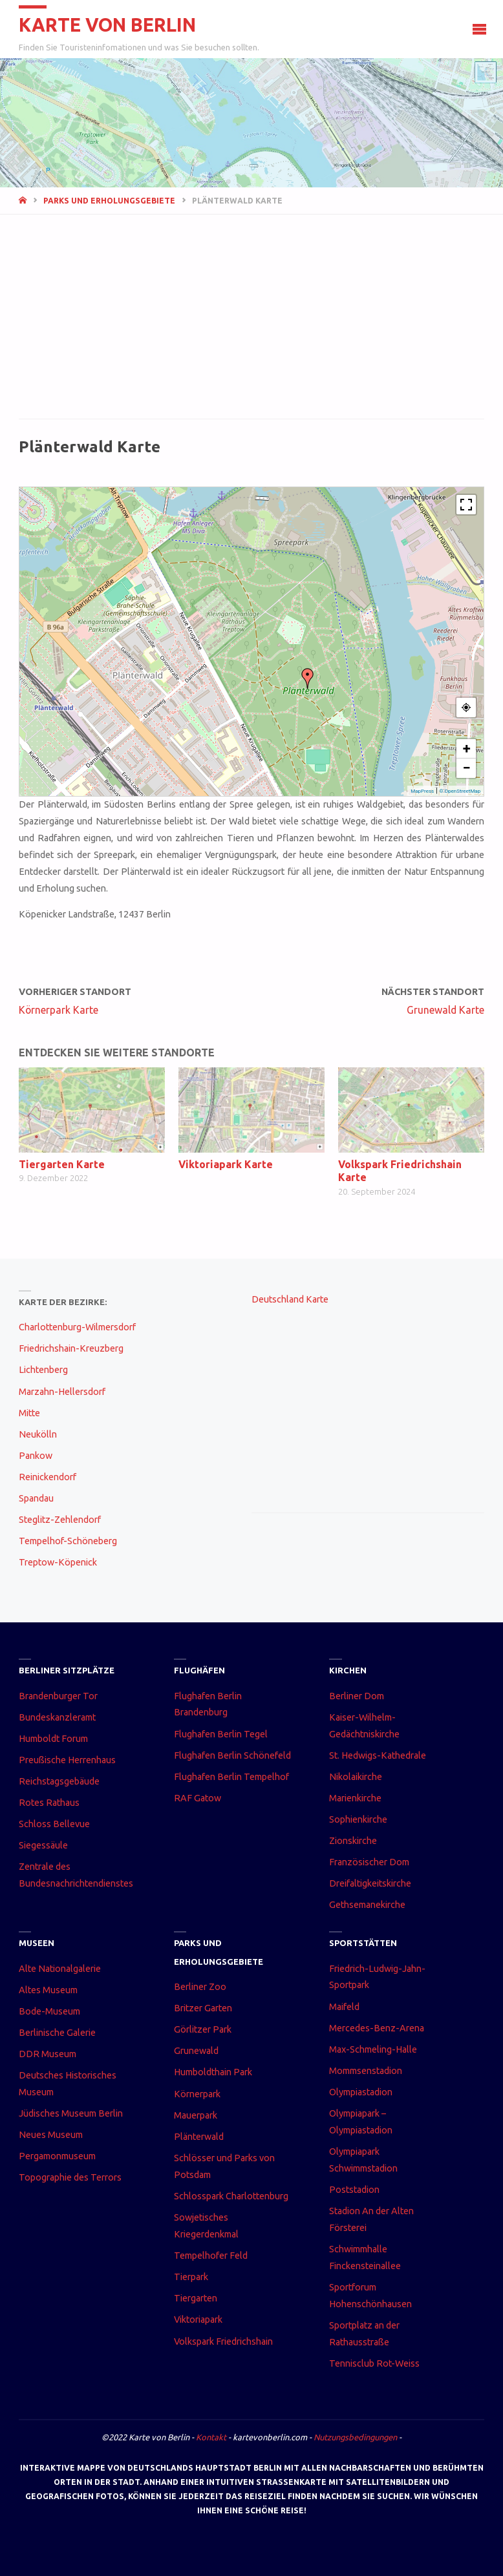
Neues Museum (51, 2135)
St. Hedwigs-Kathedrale (377, 1755)
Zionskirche (353, 1841)
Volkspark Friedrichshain (223, 2341)
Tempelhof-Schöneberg (68, 1541)
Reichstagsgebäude (59, 1781)
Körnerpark (197, 2094)
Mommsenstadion (365, 2071)
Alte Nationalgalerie (60, 1968)
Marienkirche (355, 1798)
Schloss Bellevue (54, 1824)
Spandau (36, 1498)
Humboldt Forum (53, 1738)
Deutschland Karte (290, 1299)
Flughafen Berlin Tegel (221, 1734)
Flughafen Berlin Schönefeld (232, 1755)
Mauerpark (195, 2115)
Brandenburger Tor (58, 1696)
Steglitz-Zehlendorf (60, 1519)
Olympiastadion (360, 2092)
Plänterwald (199, 2136)
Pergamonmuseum (57, 2156)
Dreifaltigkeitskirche (370, 1883)
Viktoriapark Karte (225, 1164)
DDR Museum (47, 2054)
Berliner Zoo (200, 1987)
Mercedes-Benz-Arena (376, 2028)
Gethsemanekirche (367, 1905)
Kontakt (211, 2437)
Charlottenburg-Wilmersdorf (77, 1327)
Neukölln (38, 1434)
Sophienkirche (358, 1819)
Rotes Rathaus (49, 1802)
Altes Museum (48, 1990)
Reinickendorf (47, 1477)
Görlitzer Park (202, 2029)
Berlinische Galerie (57, 2032)
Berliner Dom (356, 1696)
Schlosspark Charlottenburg (231, 2196)
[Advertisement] (251, 323)
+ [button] (467, 748)
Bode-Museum (49, 2011)
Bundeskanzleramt (57, 1717)
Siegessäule (43, 1845)
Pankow (35, 1455)
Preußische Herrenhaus (67, 1760)
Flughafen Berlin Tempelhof (231, 1777)
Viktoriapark (198, 2319)
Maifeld (344, 2007)
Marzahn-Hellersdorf (62, 1392)
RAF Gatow (197, 1798)
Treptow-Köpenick (58, 1562)
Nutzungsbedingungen (355, 2437)
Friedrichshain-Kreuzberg (71, 1348)
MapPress (422, 791)
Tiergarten (195, 2298)
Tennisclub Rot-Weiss (374, 2363)
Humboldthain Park (213, 2072)
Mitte (29, 1413)
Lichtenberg (43, 1370)
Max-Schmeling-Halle (373, 2049)
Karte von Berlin (107, 24)
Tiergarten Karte (62, 1164)
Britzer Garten (203, 2008)
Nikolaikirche (355, 1777)
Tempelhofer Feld (211, 2255)
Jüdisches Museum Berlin (71, 2113)
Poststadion (354, 2189)
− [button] (467, 768)
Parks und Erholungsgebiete (109, 200)
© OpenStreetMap (459, 791)
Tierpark (191, 2277)
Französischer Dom (369, 1862)
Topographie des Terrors (70, 2177)
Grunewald (196, 2051)
